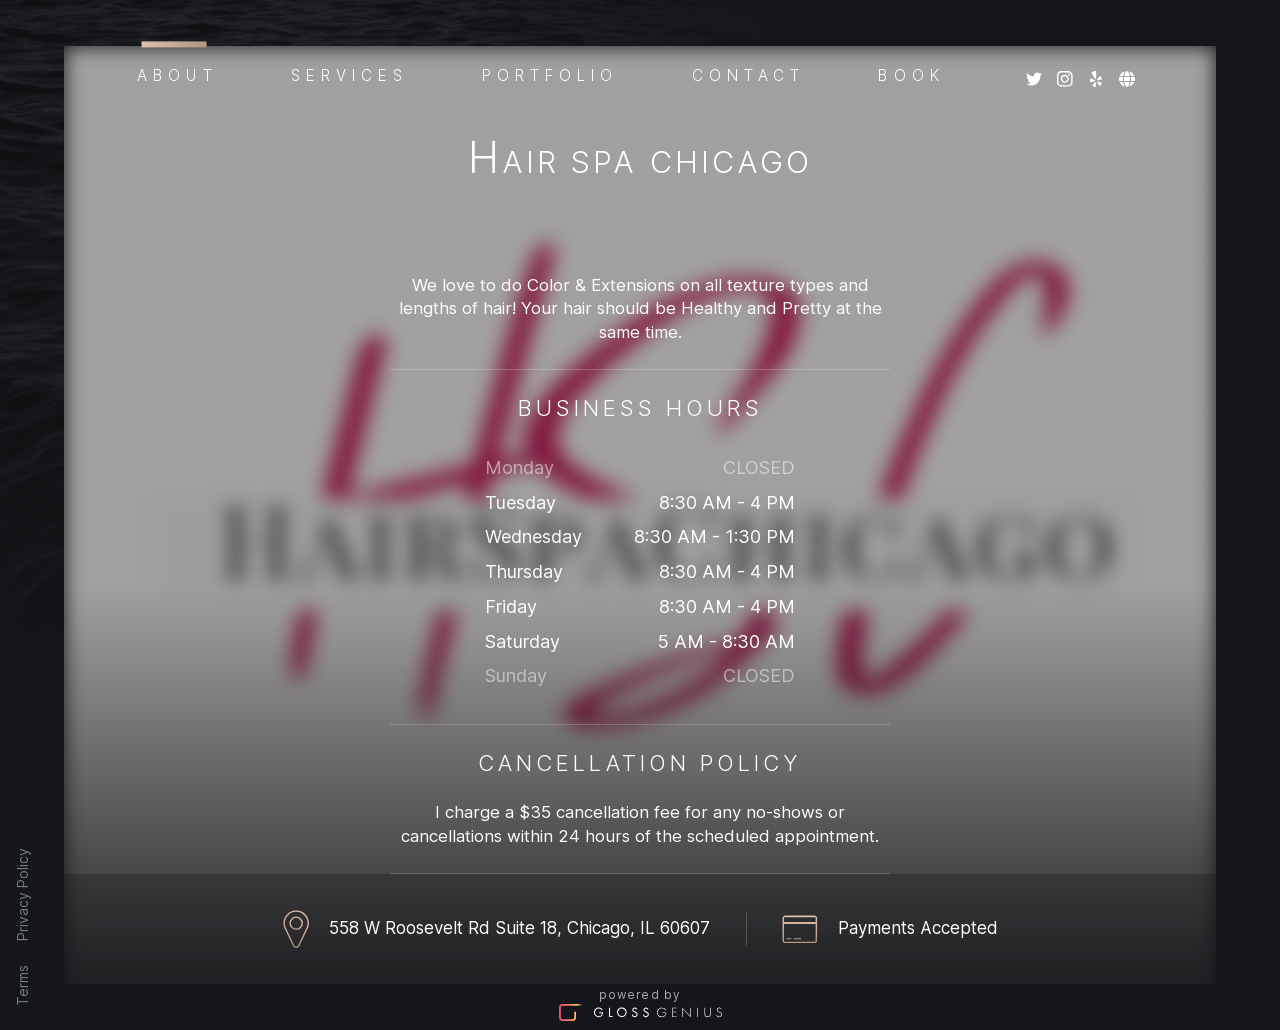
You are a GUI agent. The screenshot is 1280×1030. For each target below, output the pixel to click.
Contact (749, 74)
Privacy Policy (22, 894)
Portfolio (550, 74)
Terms (22, 985)
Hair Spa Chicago (640, 161)
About (177, 72)
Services (350, 74)
